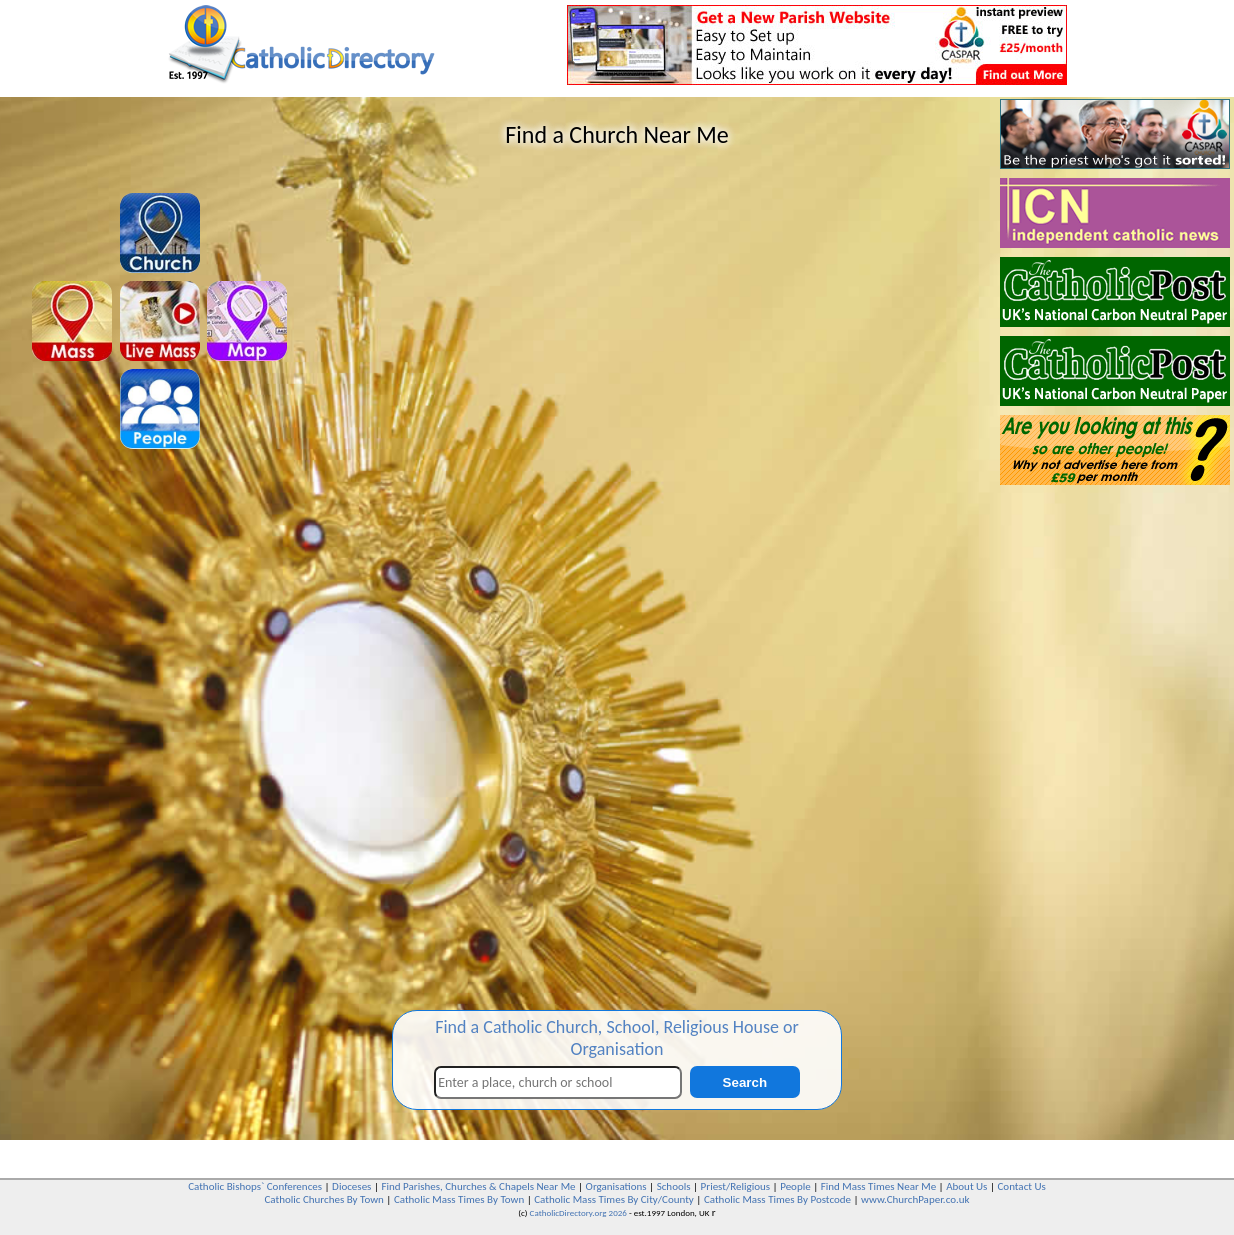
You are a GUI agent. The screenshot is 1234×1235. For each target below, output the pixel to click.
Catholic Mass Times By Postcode (777, 1199)
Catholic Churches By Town (323, 1199)
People (795, 1186)
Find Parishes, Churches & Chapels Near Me (478, 1186)
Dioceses (351, 1186)
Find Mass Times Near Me (878, 1186)
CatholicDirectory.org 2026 (578, 1212)
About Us (966, 1186)
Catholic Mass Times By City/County (614, 1199)
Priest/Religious (736, 1186)
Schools (674, 1186)
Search (745, 1082)
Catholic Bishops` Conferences (255, 1186)
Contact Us (1021, 1186)
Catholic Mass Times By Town (459, 1199)
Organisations (616, 1186)
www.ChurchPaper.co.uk (915, 1199)
